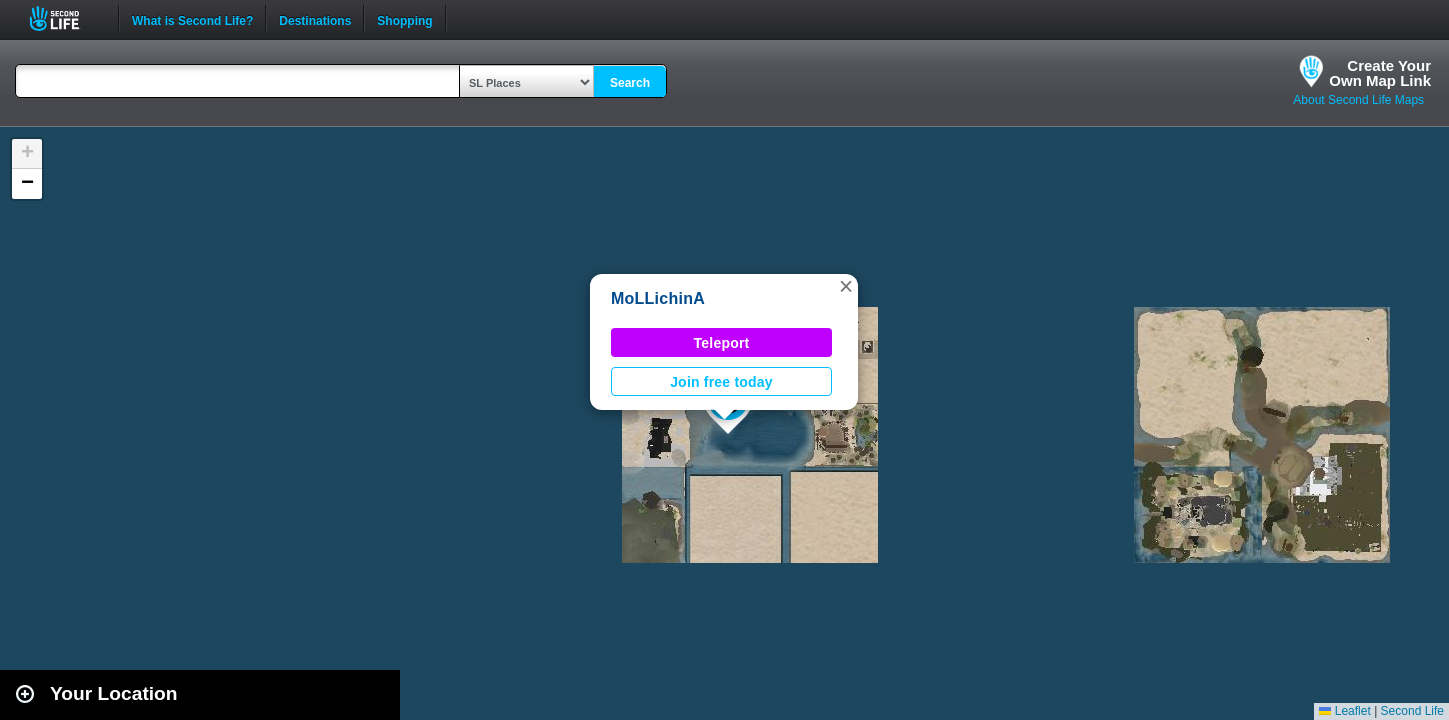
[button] (846, 286)
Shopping (404, 19)
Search (630, 83)
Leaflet (1344, 711)
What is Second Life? (192, 19)
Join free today (721, 382)
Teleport (722, 343)
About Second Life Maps (1358, 100)
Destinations (315, 19)
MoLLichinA (658, 298)
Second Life (65, 18)
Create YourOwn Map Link (1380, 73)
